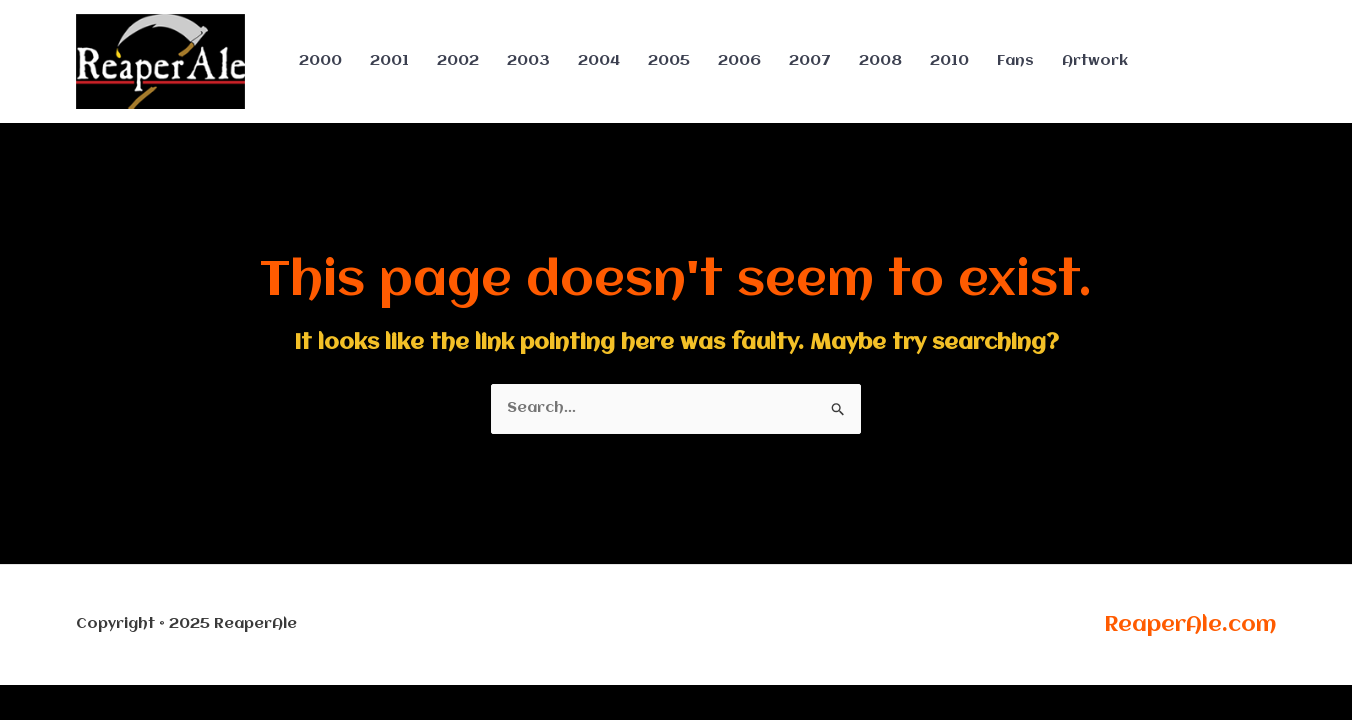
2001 (389, 61)
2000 (320, 61)
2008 (880, 61)
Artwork (1095, 61)
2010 (949, 61)
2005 (669, 61)
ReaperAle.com (1190, 625)
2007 (810, 61)
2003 (528, 61)
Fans (1015, 61)
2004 (599, 61)
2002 (458, 61)
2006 (739, 61)
